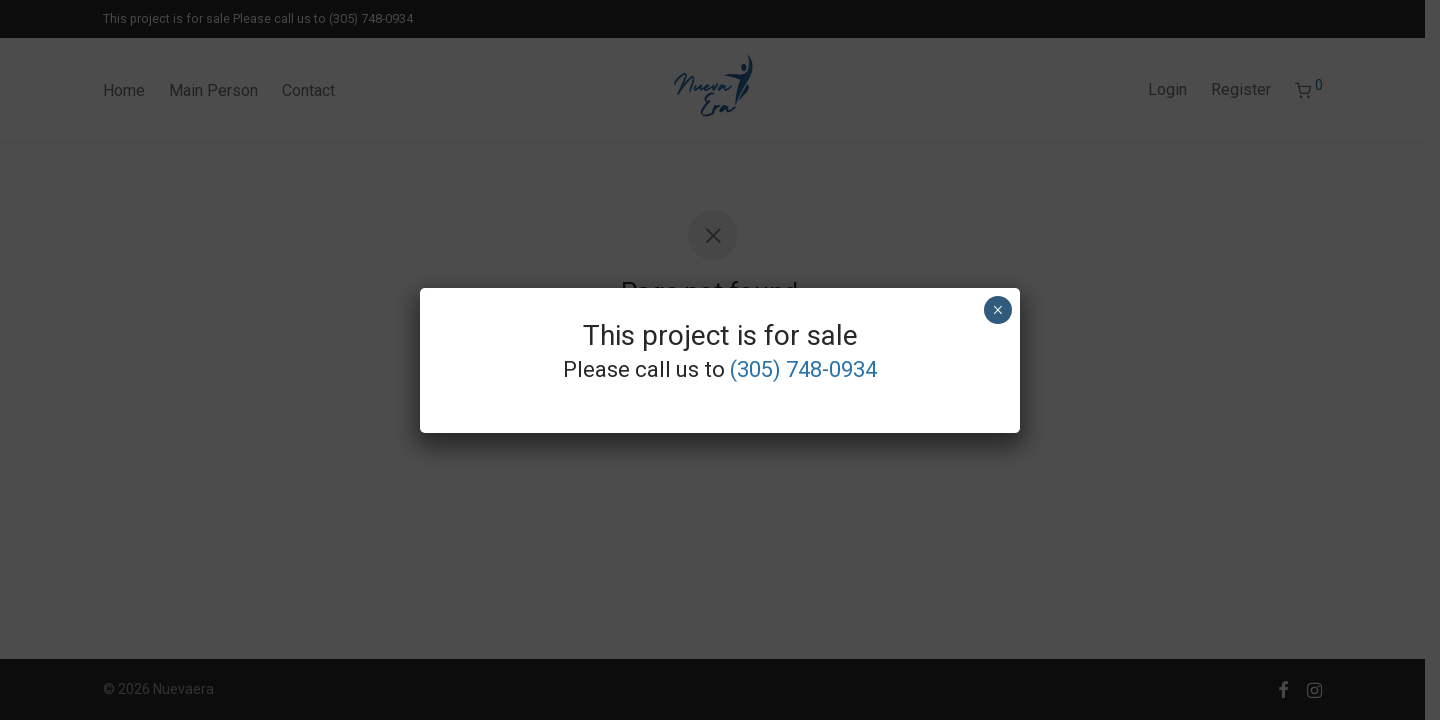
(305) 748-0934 (803, 369)
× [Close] (997, 310)
